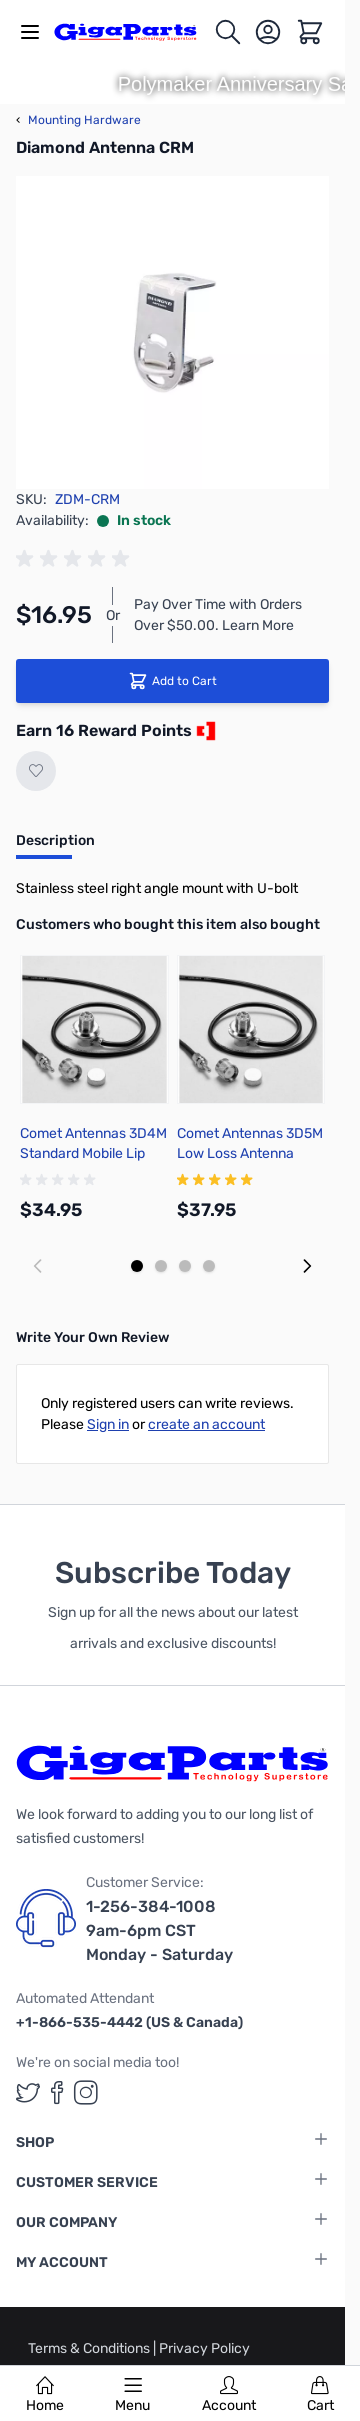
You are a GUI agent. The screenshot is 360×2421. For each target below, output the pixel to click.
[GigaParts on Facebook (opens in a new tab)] (57, 2092)
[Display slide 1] (137, 1266)
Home (45, 2395)
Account (229, 2395)
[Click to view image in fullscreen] (172, 332)
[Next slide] (307, 1266)
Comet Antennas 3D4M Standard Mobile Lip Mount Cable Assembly (93, 1153)
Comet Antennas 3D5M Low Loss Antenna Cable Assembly (250, 1153)
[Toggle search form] (228, 32)
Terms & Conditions (90, 2348)
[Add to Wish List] (36, 771)
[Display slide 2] (161, 1266)
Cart (320, 2395)
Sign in (108, 1424)
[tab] (55, 847)
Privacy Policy (204, 2348)
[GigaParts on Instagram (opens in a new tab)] (86, 2092)
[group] (76, 559)
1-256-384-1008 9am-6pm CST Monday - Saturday (159, 1930)
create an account (206, 1424)
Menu (132, 2395)
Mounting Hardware (78, 120)
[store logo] (133, 31)
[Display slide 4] (209, 1266)
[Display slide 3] (185, 1266)
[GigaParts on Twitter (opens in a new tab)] (28, 2092)
